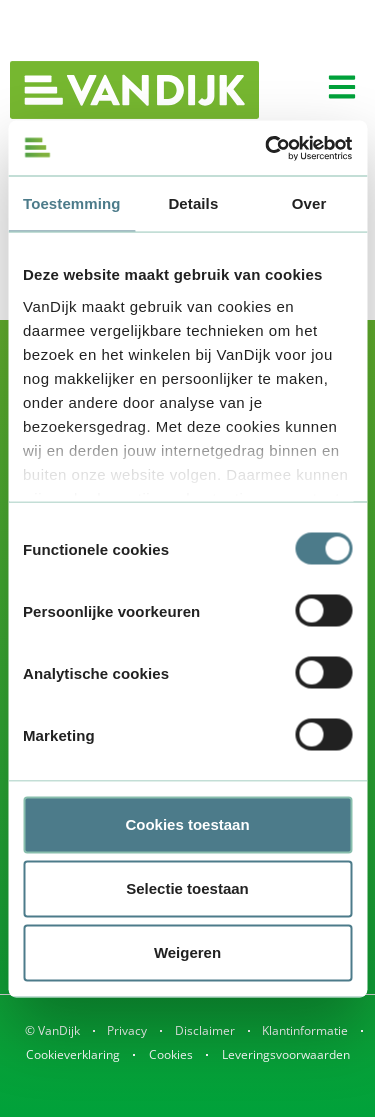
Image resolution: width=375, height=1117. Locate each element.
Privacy (127, 1030)
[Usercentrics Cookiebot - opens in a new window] (267, 148)
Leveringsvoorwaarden (286, 1054)
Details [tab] (193, 203)
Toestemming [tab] (72, 203)
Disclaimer (205, 1030)
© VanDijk (52, 1030)
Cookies (171, 1054)
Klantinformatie (305, 1030)
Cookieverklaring (73, 1054)
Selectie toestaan (187, 888)
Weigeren (187, 952)
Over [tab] (309, 203)
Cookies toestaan (187, 824)
